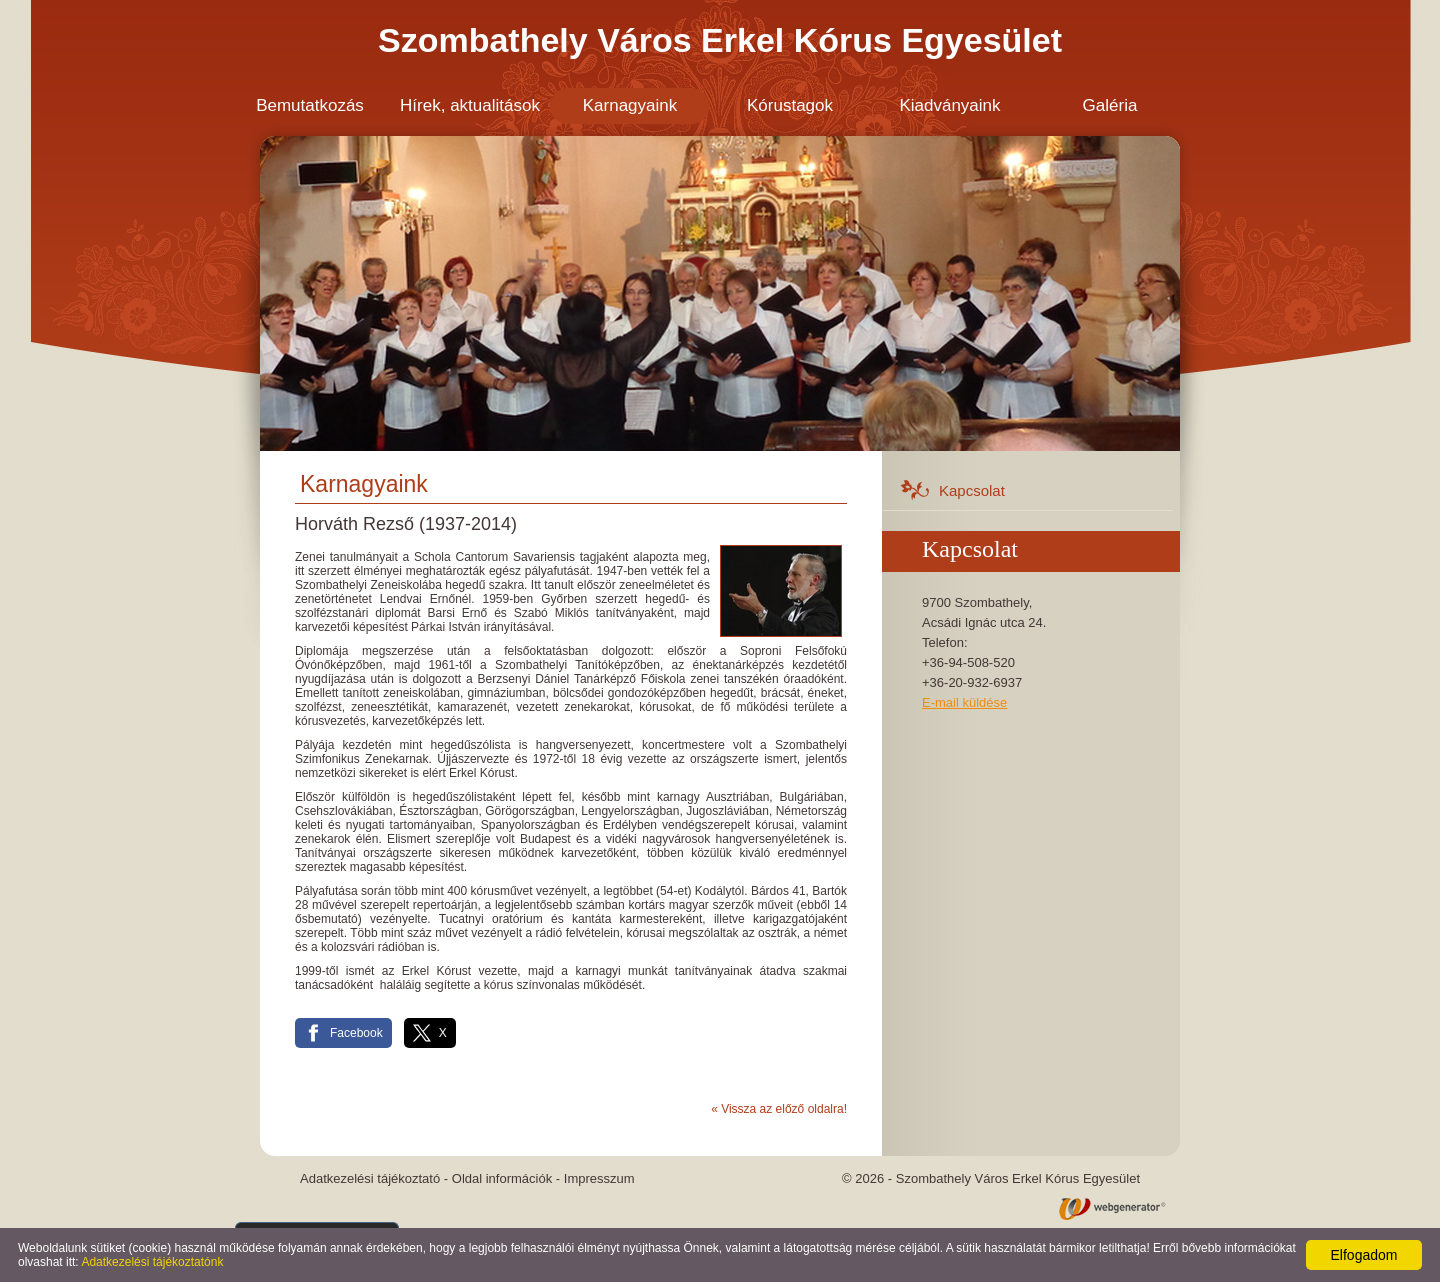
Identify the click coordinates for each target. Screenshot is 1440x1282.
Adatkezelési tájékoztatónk (152, 1262)
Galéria (1110, 105)
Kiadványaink (949, 105)
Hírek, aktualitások (470, 105)
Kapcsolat (972, 490)
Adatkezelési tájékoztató (370, 1178)
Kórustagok (790, 105)
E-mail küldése (964, 702)
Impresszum (599, 1178)
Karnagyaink (630, 105)
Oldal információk (502, 1178)
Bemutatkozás (310, 105)
